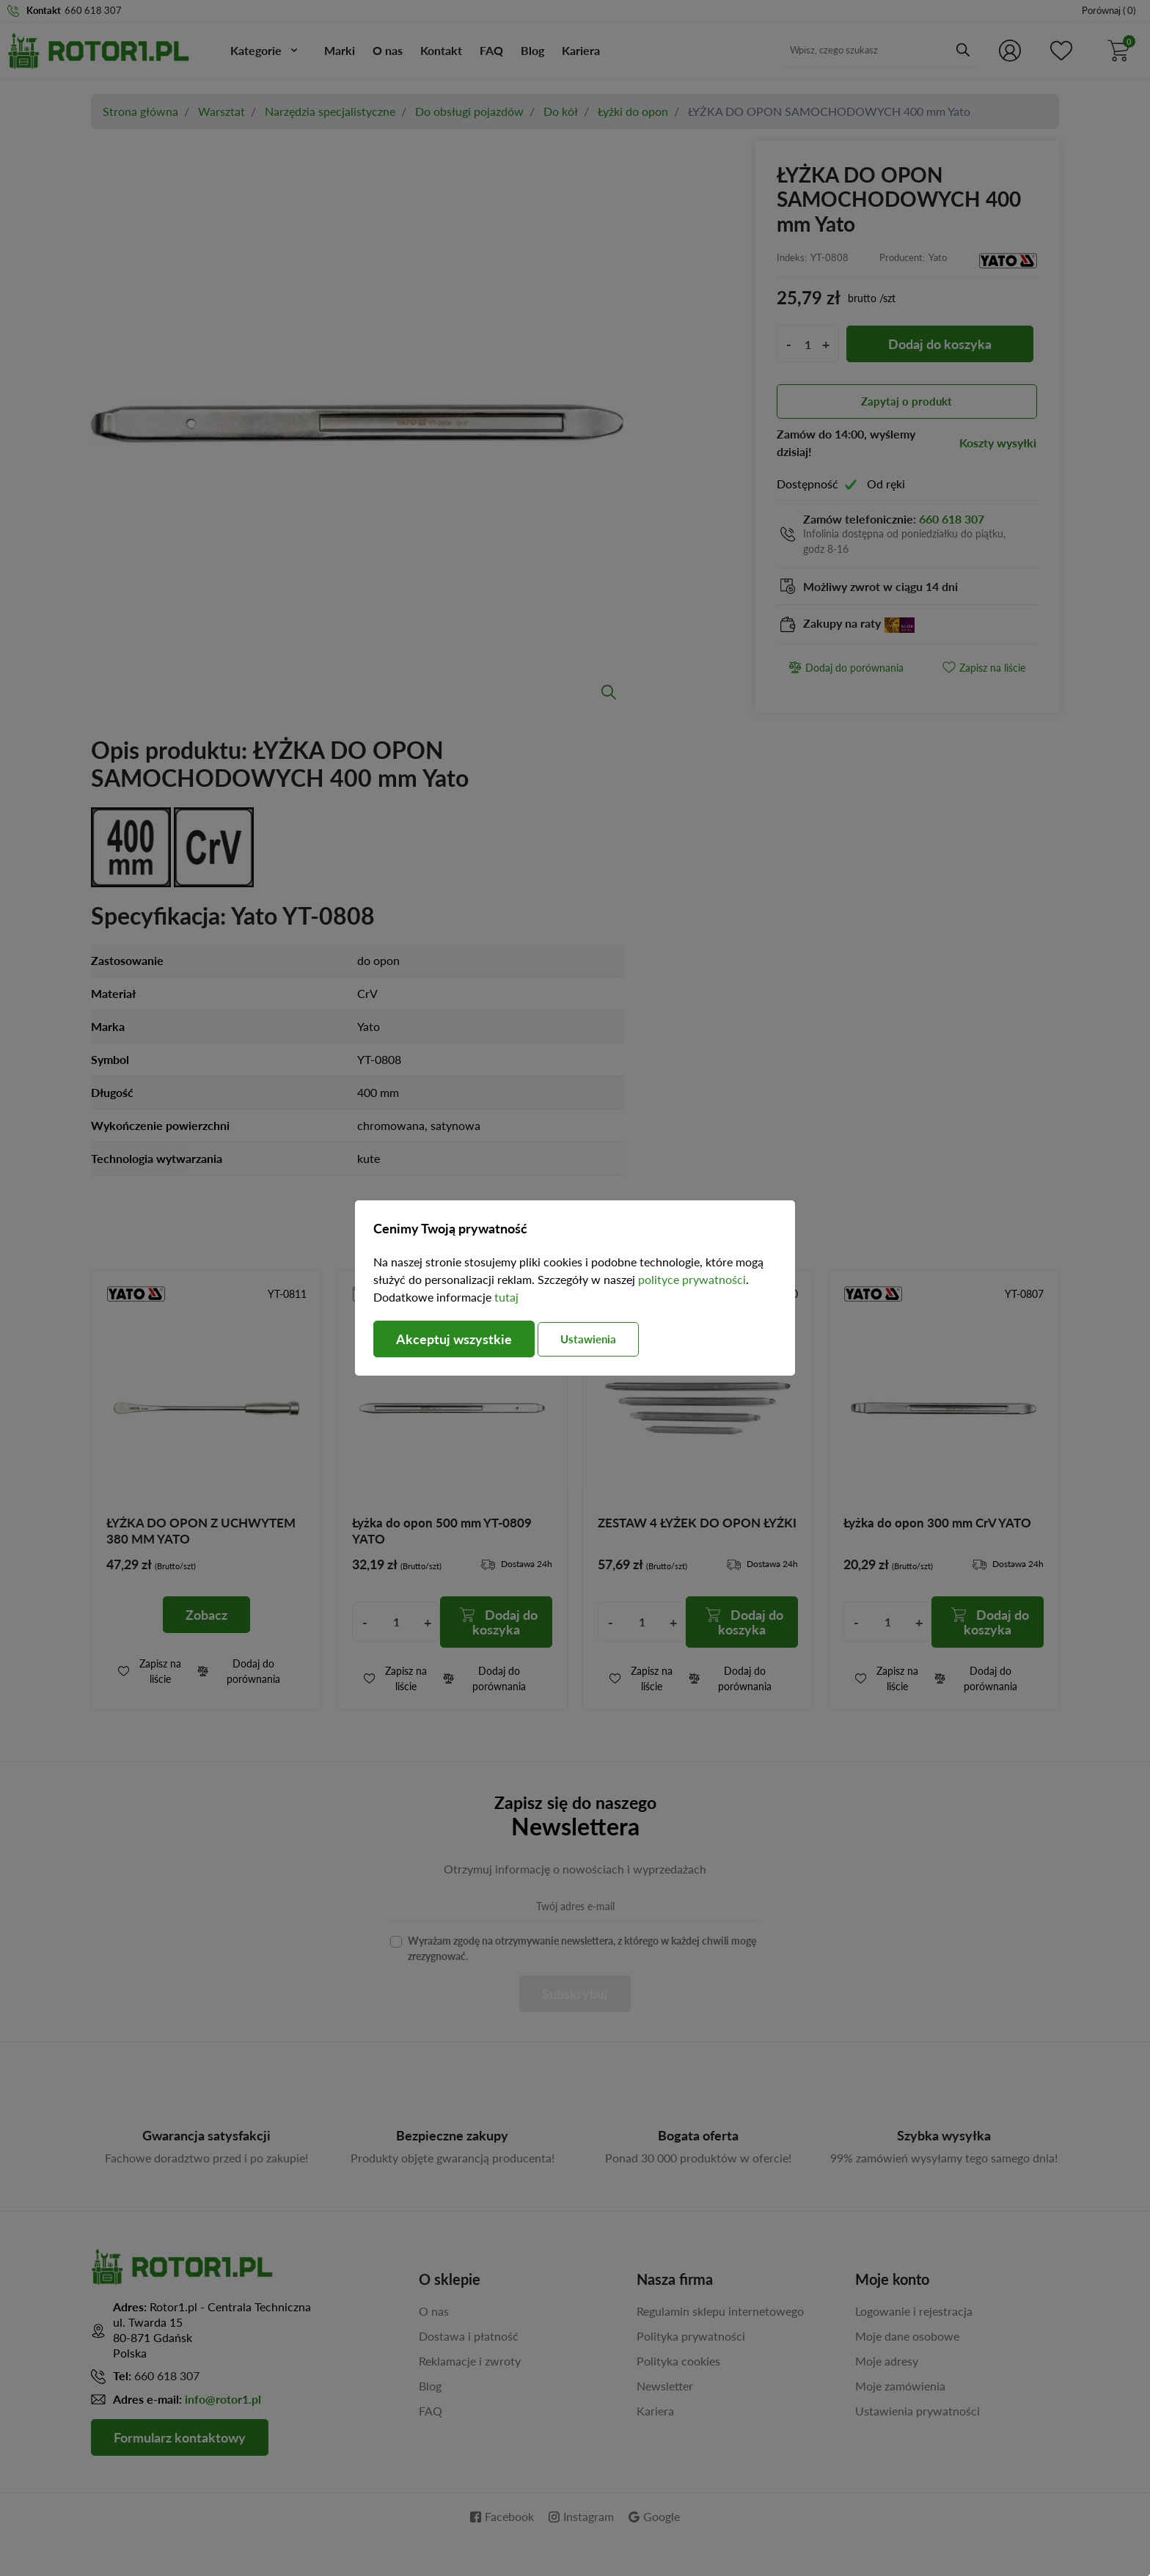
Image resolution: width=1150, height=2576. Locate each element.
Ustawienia (588, 1339)
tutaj (506, 1297)
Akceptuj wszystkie (454, 1339)
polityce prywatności (692, 1279)
